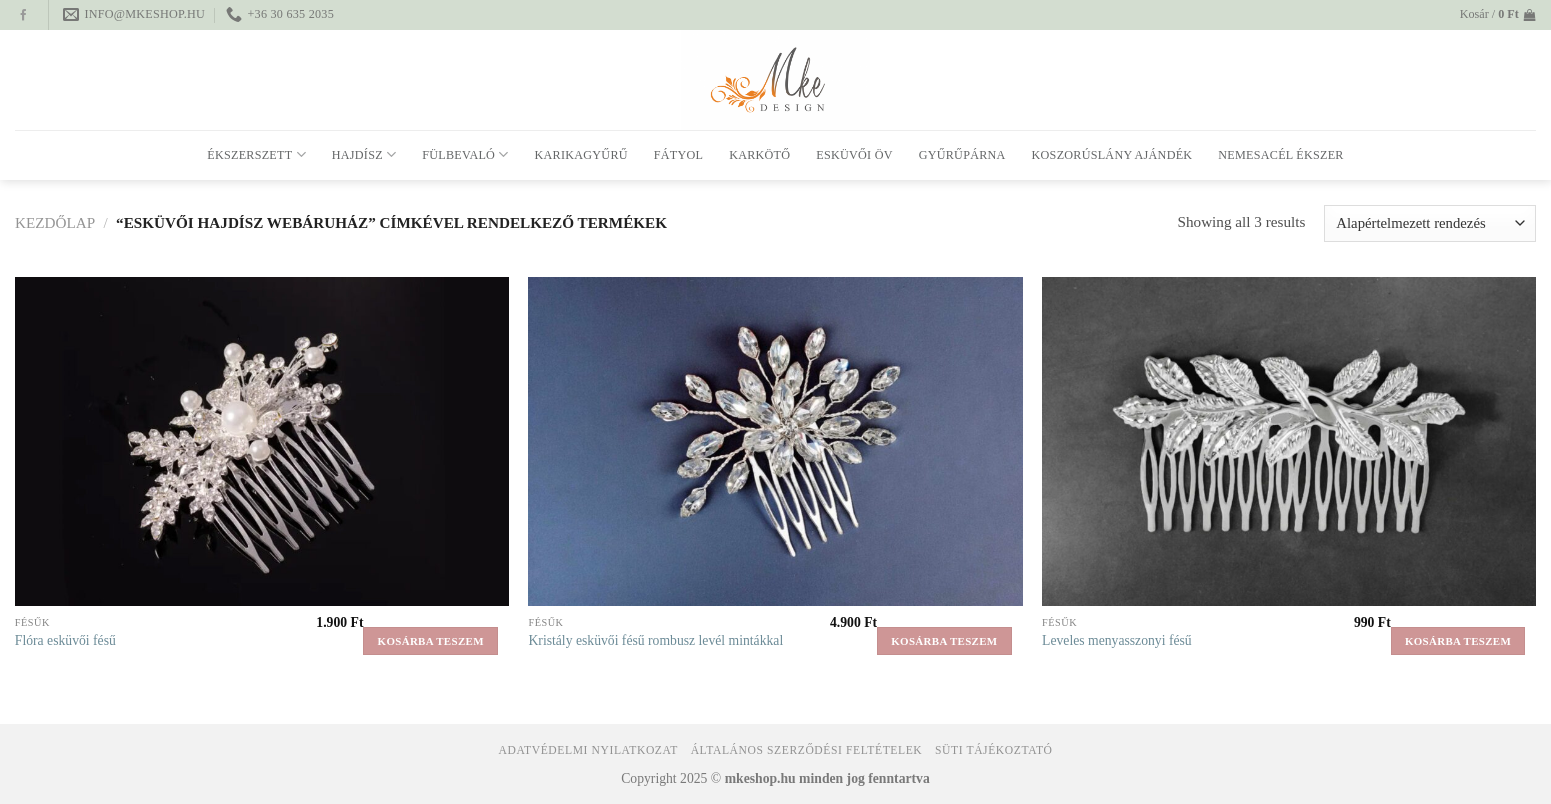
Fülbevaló (465, 154)
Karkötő (759, 155)
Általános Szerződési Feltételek (807, 750)
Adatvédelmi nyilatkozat (587, 750)
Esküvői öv (854, 155)
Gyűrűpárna (962, 155)
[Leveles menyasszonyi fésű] (1289, 441)
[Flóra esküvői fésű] (262, 441)
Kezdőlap (55, 222)
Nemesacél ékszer (1280, 155)
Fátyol (678, 155)
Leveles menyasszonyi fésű (1117, 640)
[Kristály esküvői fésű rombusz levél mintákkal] (775, 441)
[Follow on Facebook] (23, 16)
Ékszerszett (256, 154)
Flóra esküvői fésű (65, 640)
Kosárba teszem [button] (431, 641)
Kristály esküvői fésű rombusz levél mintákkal (655, 640)
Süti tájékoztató (993, 750)
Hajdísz (364, 154)
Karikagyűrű (581, 155)
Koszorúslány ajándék (1112, 155)
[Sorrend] (1430, 223)
